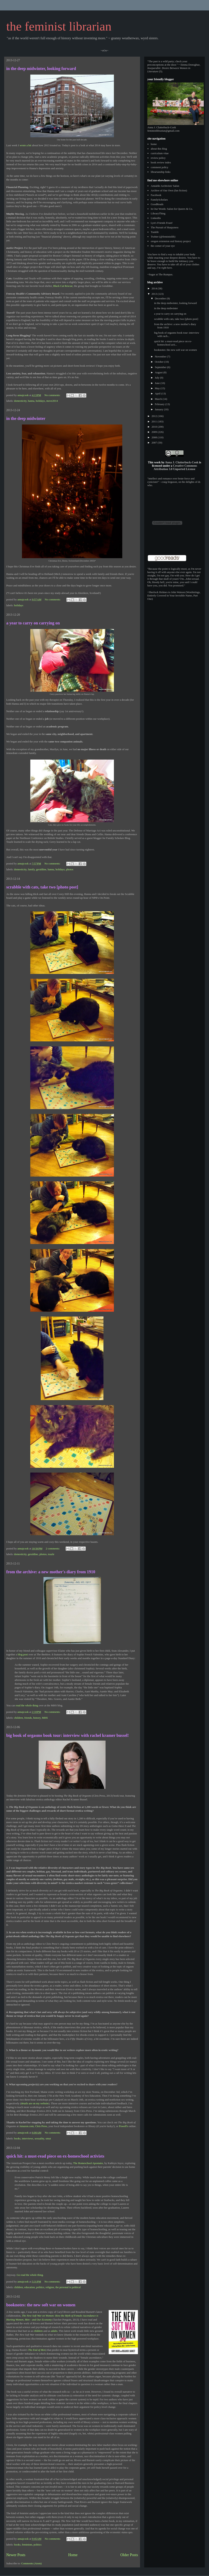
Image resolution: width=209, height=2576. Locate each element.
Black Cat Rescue (63, 285)
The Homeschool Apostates (88, 2163)
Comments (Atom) (31, 2563)
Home (72, 2555)
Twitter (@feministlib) (163, 236)
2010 (155, 426)
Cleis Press (41, 2126)
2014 (155, 288)
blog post (23, 1654)
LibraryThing (158, 213)
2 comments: (53, 1548)
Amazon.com (26, 2126)
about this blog (159, 148)
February (160, 404)
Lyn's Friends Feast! (162, 222)
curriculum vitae (160, 153)
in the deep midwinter (25, 418)
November (161, 356)
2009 (155, 431)
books (17, 2138)
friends (28, 1717)
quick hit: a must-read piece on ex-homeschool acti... (173, 343)
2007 (155, 442)
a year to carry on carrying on (33, 623)
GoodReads (157, 204)
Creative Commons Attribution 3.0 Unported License (175, 467)
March (159, 398)
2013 (155, 293)
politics (40, 2287)
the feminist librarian (58, 26)
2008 (155, 437)
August (159, 372)
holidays (40, 400)
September (161, 367)
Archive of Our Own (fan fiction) (169, 190)
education (29, 2287)
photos (69, 869)
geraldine (41, 869)
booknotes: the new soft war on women (40, 2305)
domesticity (20, 400)
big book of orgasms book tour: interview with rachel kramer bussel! (67, 1735)
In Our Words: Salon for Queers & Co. (172, 208)
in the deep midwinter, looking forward (41, 68)
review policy (158, 157)
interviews (27, 2138)
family (31, 869)
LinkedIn (156, 218)
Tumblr (155, 232)
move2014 (52, 400)
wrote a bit (25, 145)
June (158, 383)
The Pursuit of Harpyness (164, 227)
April (158, 393)
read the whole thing (27, 1705)
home (154, 144)
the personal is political (68, 2287)
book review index (161, 162)
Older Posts (129, 2555)
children (18, 1717)
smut (48, 2138)
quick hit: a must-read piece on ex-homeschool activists (55, 2156)
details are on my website (34, 2103)
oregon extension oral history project (171, 241)
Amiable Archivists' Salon (165, 185)
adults (54, 2330)
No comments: (53, 395)
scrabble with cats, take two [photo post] (42, 887)
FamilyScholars (159, 199)
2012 (155, 416)
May (158, 388)
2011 (155, 421)
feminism (27, 2544)
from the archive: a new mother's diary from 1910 (50, 1571)
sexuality (39, 2138)
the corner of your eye (163, 245)
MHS (45, 1717)
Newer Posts (15, 2555)
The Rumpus (165, 274)
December (161, 298)
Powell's (123, 2126)
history (37, 1717)
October (159, 361)
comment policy (159, 167)
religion (50, 2287)
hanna (31, 400)
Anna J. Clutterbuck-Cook (182, 462)
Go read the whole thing (30, 2274)
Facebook (156, 195)
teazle (51, 1554)
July (157, 377)
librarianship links (160, 171)
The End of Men (37, 2349)
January (159, 409)
